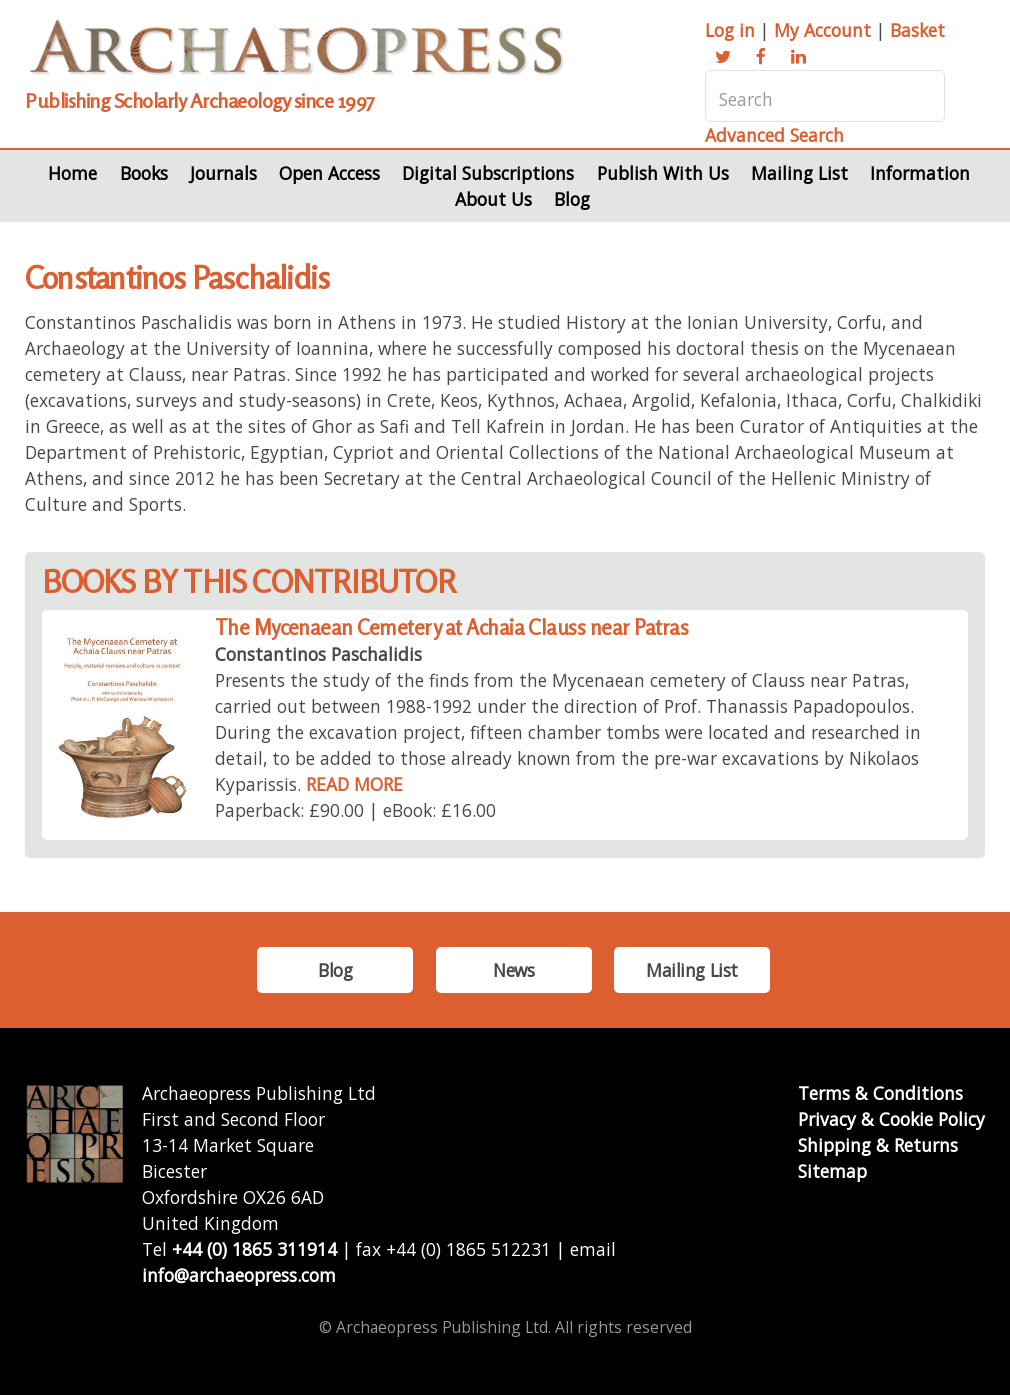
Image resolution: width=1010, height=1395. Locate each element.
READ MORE (354, 784)
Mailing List (799, 173)
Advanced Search (774, 135)
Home (72, 173)
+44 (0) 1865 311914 (254, 1249)
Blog (572, 199)
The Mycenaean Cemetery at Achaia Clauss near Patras (451, 627)
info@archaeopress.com (239, 1275)
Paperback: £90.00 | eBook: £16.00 (355, 810)
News (513, 970)
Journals (223, 173)
